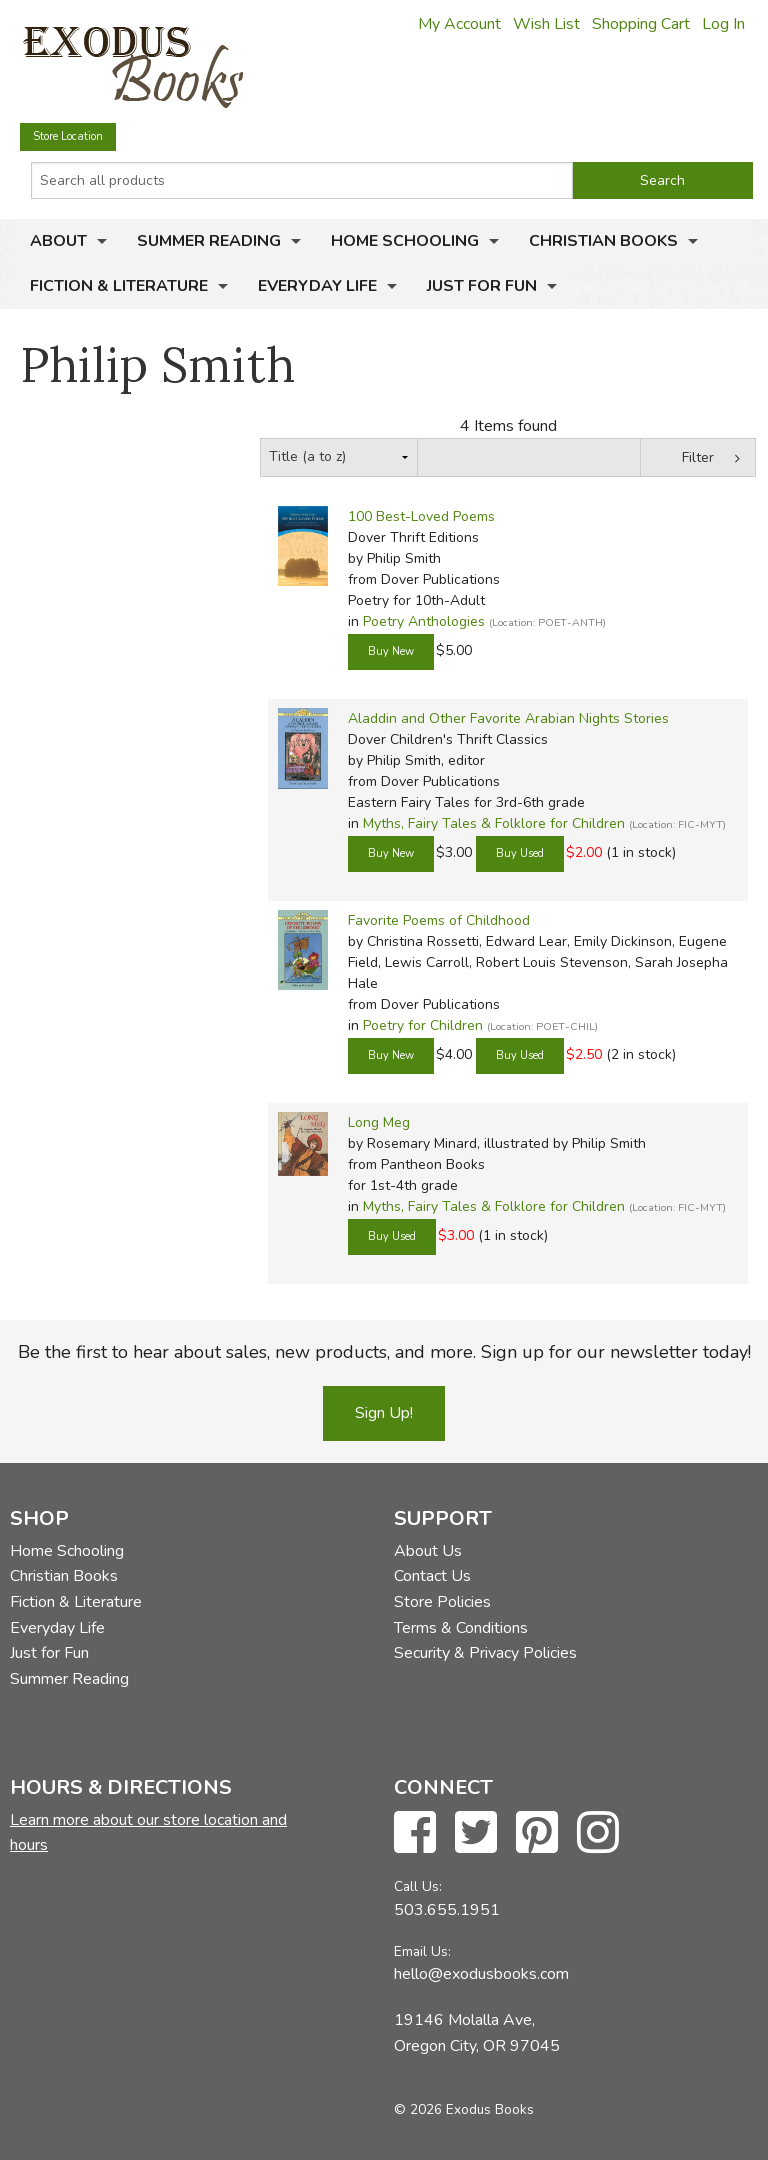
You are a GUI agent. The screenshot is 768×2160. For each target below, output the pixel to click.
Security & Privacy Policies (485, 1653)
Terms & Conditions (461, 1628)
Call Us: (418, 1886)
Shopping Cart (641, 24)
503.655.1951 (447, 1910)
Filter (698, 457)
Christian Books (603, 241)
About (58, 241)
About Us (428, 1551)
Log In (723, 24)
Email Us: (422, 1951)
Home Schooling (405, 241)
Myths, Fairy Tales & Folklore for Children (494, 823)
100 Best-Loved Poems (421, 516)
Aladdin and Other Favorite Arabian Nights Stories (508, 718)
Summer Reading (209, 241)
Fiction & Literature (119, 286)
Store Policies (442, 1602)
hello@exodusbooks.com (481, 1974)
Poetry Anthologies (424, 621)
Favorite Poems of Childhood (439, 920)
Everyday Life (317, 286)
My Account (459, 24)
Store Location (68, 136)
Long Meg (379, 1122)
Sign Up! (384, 1413)
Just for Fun (482, 286)
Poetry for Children (423, 1025)
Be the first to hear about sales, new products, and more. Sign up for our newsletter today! (384, 1352)
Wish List (546, 24)
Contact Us (432, 1576)
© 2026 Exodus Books (464, 2109)
